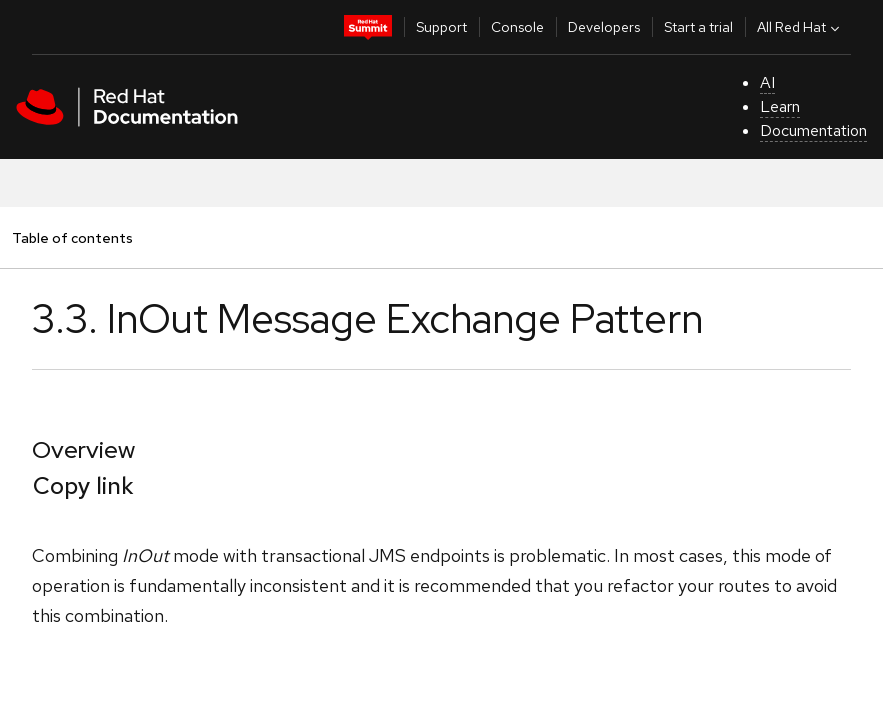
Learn (780, 106)
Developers (604, 27)
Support (441, 27)
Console (517, 27)
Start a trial (698, 27)
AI (767, 82)
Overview (83, 449)
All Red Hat (800, 27)
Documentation (813, 130)
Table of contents (72, 237)
